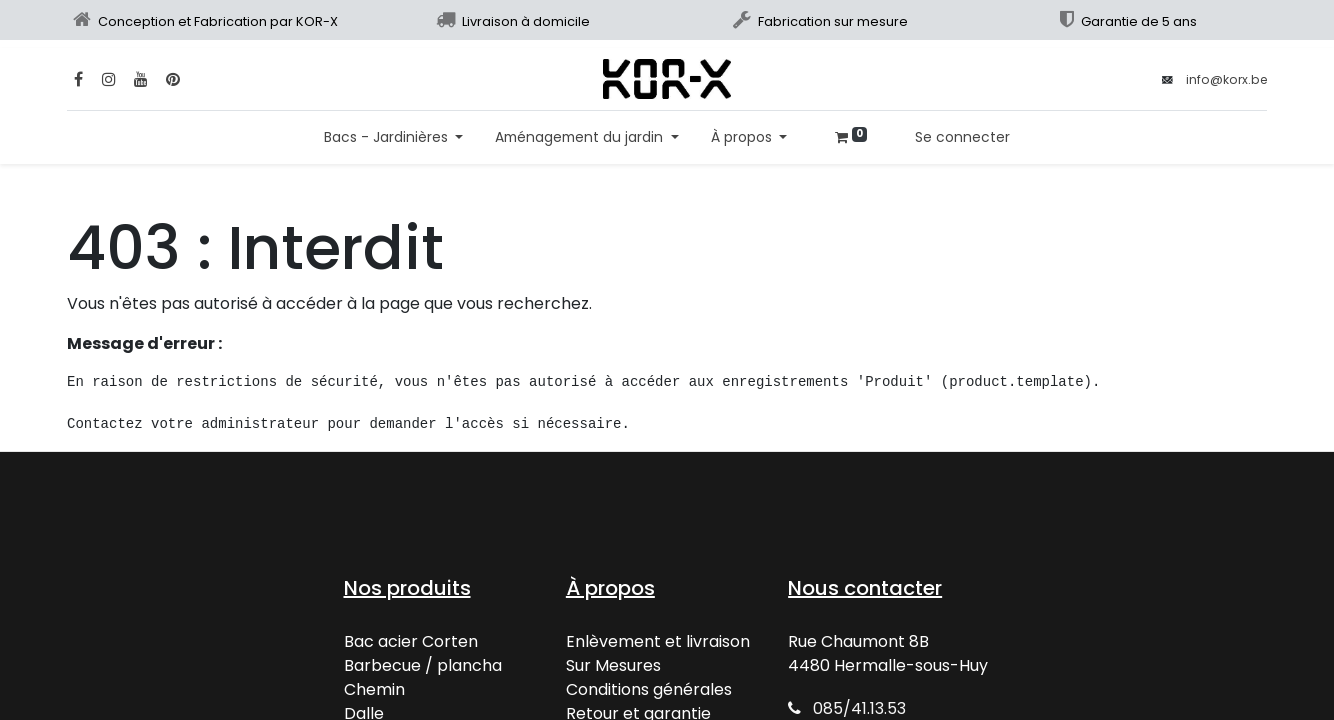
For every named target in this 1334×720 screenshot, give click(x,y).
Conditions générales (649, 689)
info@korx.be (1226, 79)
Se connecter (962, 137)
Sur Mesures (613, 665)
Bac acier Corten (411, 641)
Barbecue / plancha (423, 665)
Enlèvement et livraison (658, 641)
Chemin (374, 689)
